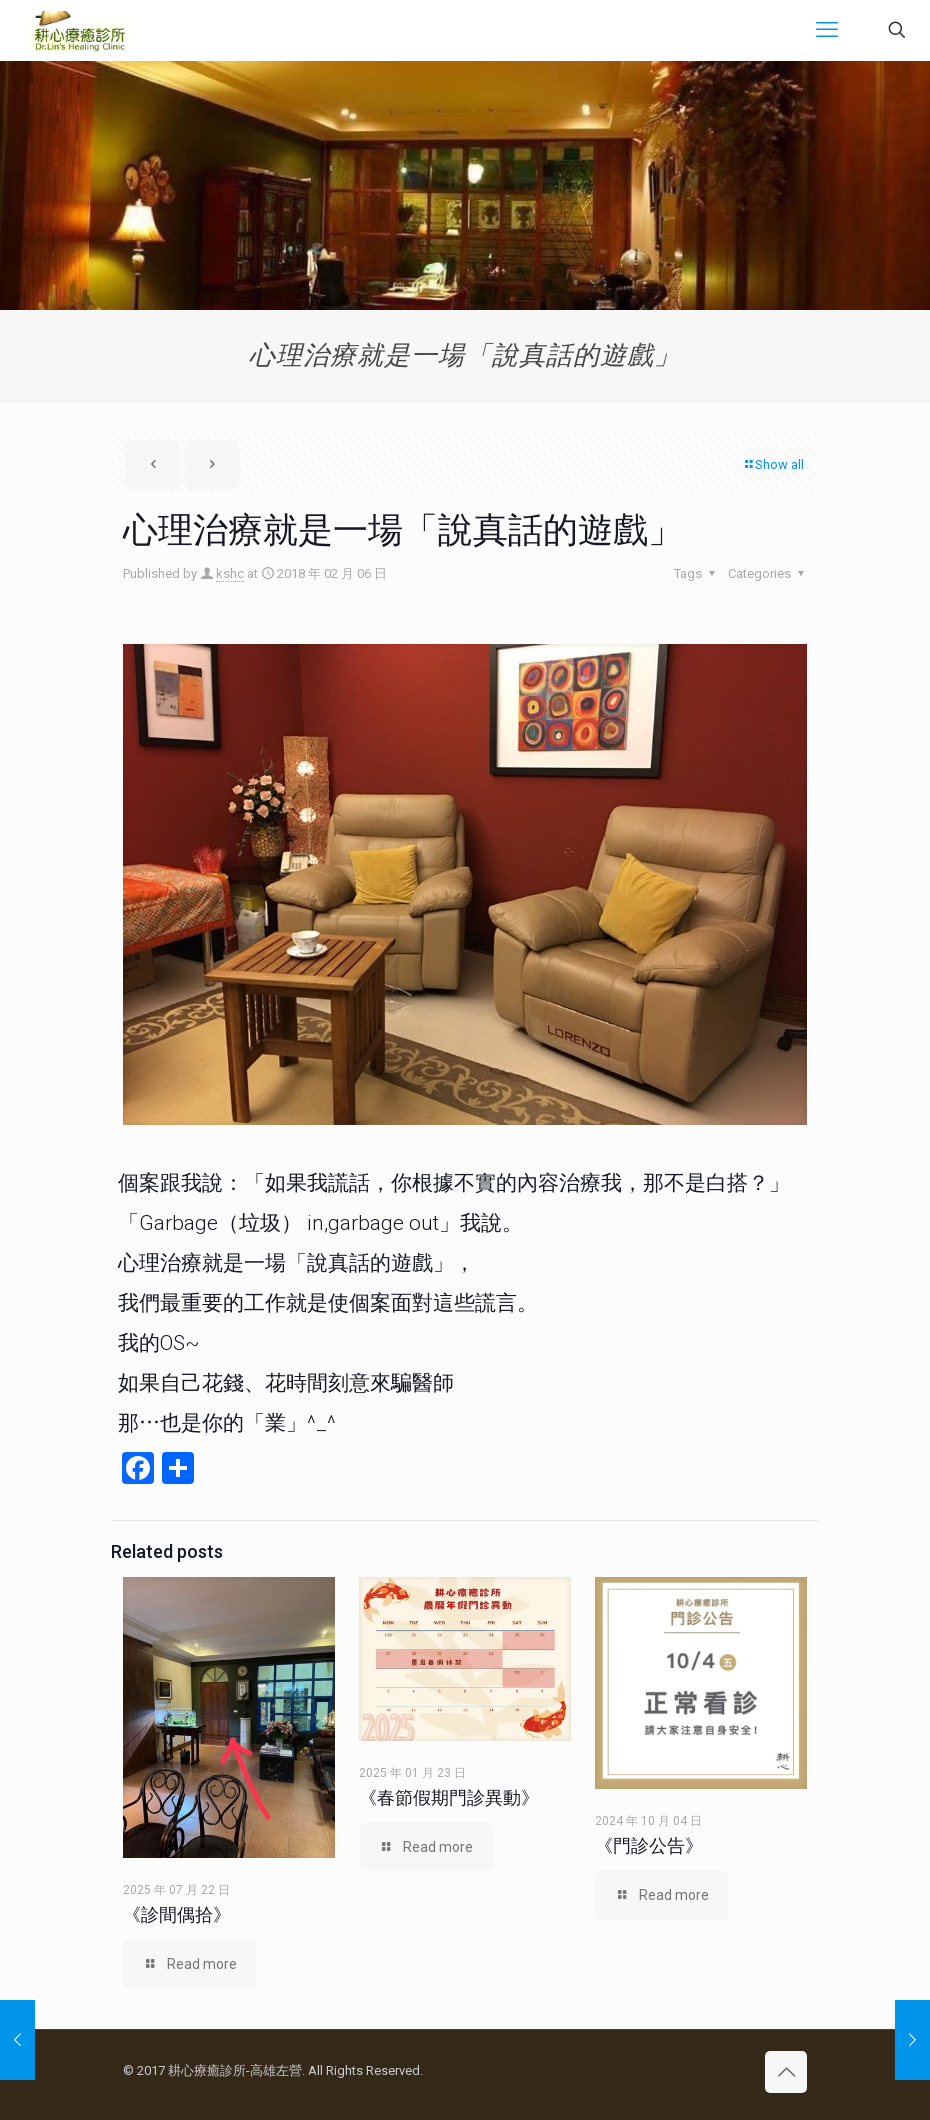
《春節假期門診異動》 (449, 1797)
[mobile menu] (827, 30)
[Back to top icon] (786, 2072)
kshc (230, 573)
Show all (773, 464)
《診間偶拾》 (177, 1914)
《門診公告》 (649, 1845)
